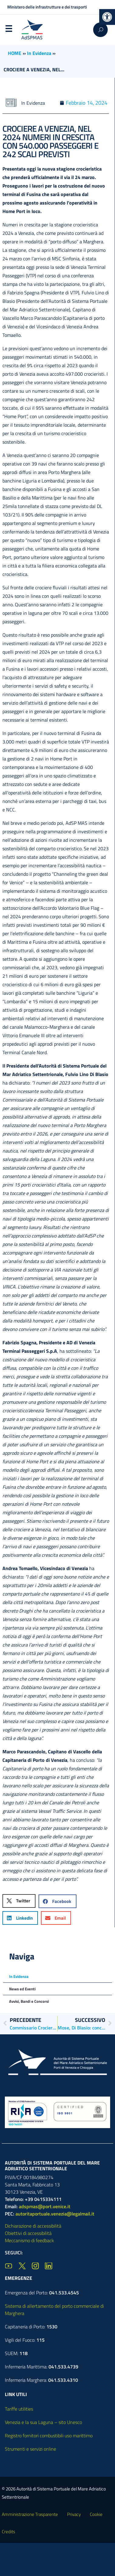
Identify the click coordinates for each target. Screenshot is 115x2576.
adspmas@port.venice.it (44, 2206)
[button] (107, 17)
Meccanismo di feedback (29, 2240)
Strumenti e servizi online (30, 2448)
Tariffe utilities (19, 2408)
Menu (8, 30)
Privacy (74, 2514)
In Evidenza (39, 53)
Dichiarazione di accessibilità (33, 2225)
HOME (14, 53)
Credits (8, 2531)
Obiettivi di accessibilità (28, 2233)
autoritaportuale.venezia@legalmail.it (54, 2213)
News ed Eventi (22, 1989)
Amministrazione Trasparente (30, 2514)
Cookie (96, 2514)
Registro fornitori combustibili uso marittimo (49, 2435)
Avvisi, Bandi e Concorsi (29, 2001)
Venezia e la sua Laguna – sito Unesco (43, 2422)
